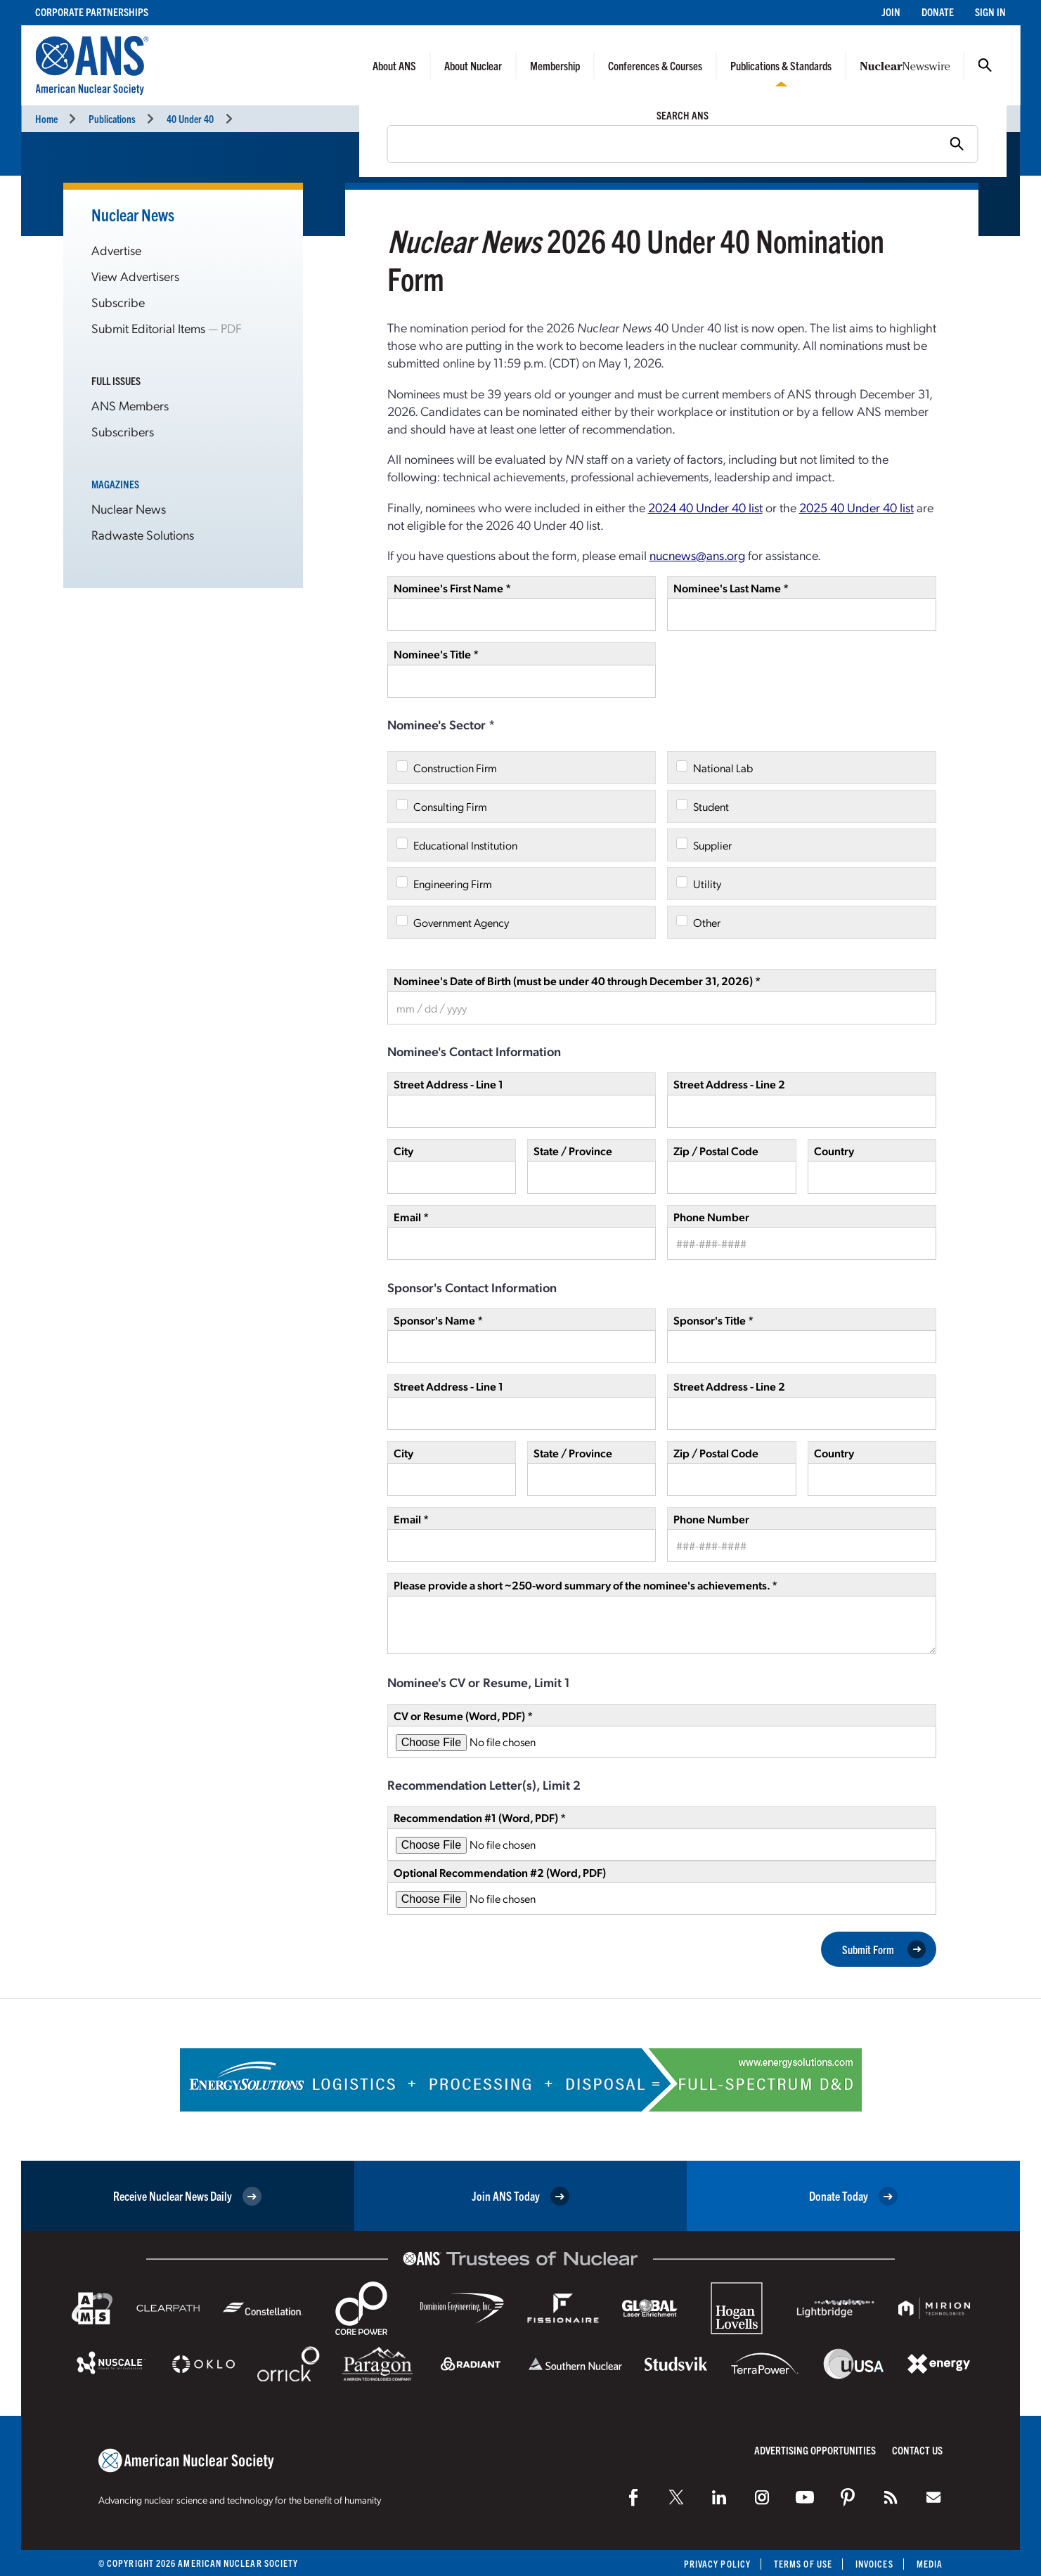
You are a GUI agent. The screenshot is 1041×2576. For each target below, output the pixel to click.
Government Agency (461, 922)
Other (706, 922)
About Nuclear (473, 65)
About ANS (394, 65)
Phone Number (711, 1216)
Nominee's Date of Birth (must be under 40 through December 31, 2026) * (577, 980)
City (403, 1150)
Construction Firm (455, 767)
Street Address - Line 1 (448, 1083)
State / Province (573, 1150)
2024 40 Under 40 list (705, 507)
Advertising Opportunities (815, 2450)
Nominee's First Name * (452, 587)
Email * (411, 1216)
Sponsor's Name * (438, 1320)
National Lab (723, 767)
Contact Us (917, 2450)
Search (985, 65)
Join (890, 11)
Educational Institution (465, 845)
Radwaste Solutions (142, 534)
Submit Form (884, 1949)
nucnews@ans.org (697, 555)
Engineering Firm (452, 883)
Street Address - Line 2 (729, 1083)
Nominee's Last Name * (731, 587)
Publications (112, 118)
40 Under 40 (190, 118)
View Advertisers (135, 276)
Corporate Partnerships (91, 11)
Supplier (712, 845)
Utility (707, 883)
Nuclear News (132, 214)
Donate (938, 11)
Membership (555, 65)
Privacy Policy (717, 2564)
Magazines (115, 483)
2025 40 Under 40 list (856, 507)
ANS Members (130, 405)
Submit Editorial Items (148, 328)
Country (834, 1150)
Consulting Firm (450, 806)
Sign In (990, 11)
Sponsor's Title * (713, 1320)
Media (930, 2564)
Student (711, 806)
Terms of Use (803, 2564)
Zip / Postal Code (715, 1150)
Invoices (874, 2564)
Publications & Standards (781, 65)
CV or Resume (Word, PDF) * (463, 1715)
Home (46, 118)
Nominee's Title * (436, 653)
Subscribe (118, 302)
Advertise (116, 250)
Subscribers (122, 431)
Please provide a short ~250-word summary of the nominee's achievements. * (585, 1585)
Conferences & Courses (655, 65)
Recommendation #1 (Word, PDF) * (480, 1817)
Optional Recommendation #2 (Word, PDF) (500, 1872)
